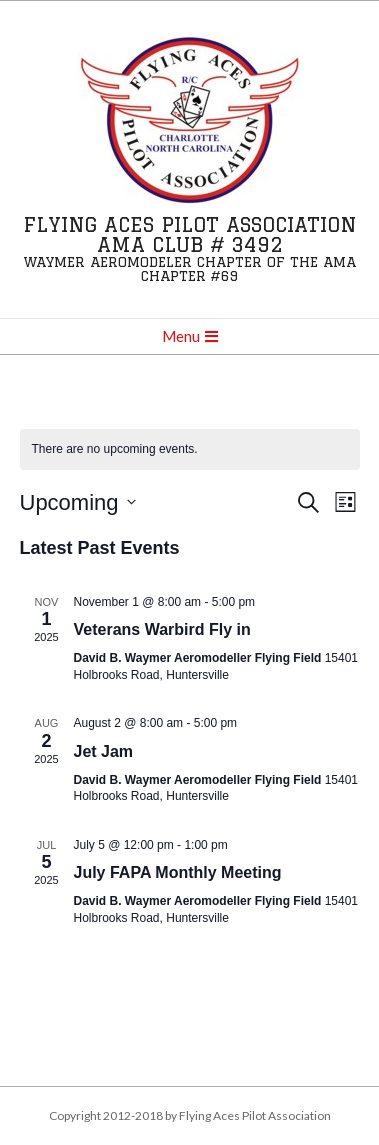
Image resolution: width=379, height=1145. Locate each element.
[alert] (190, 449)
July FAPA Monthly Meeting (178, 872)
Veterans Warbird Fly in (162, 629)
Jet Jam (104, 751)
